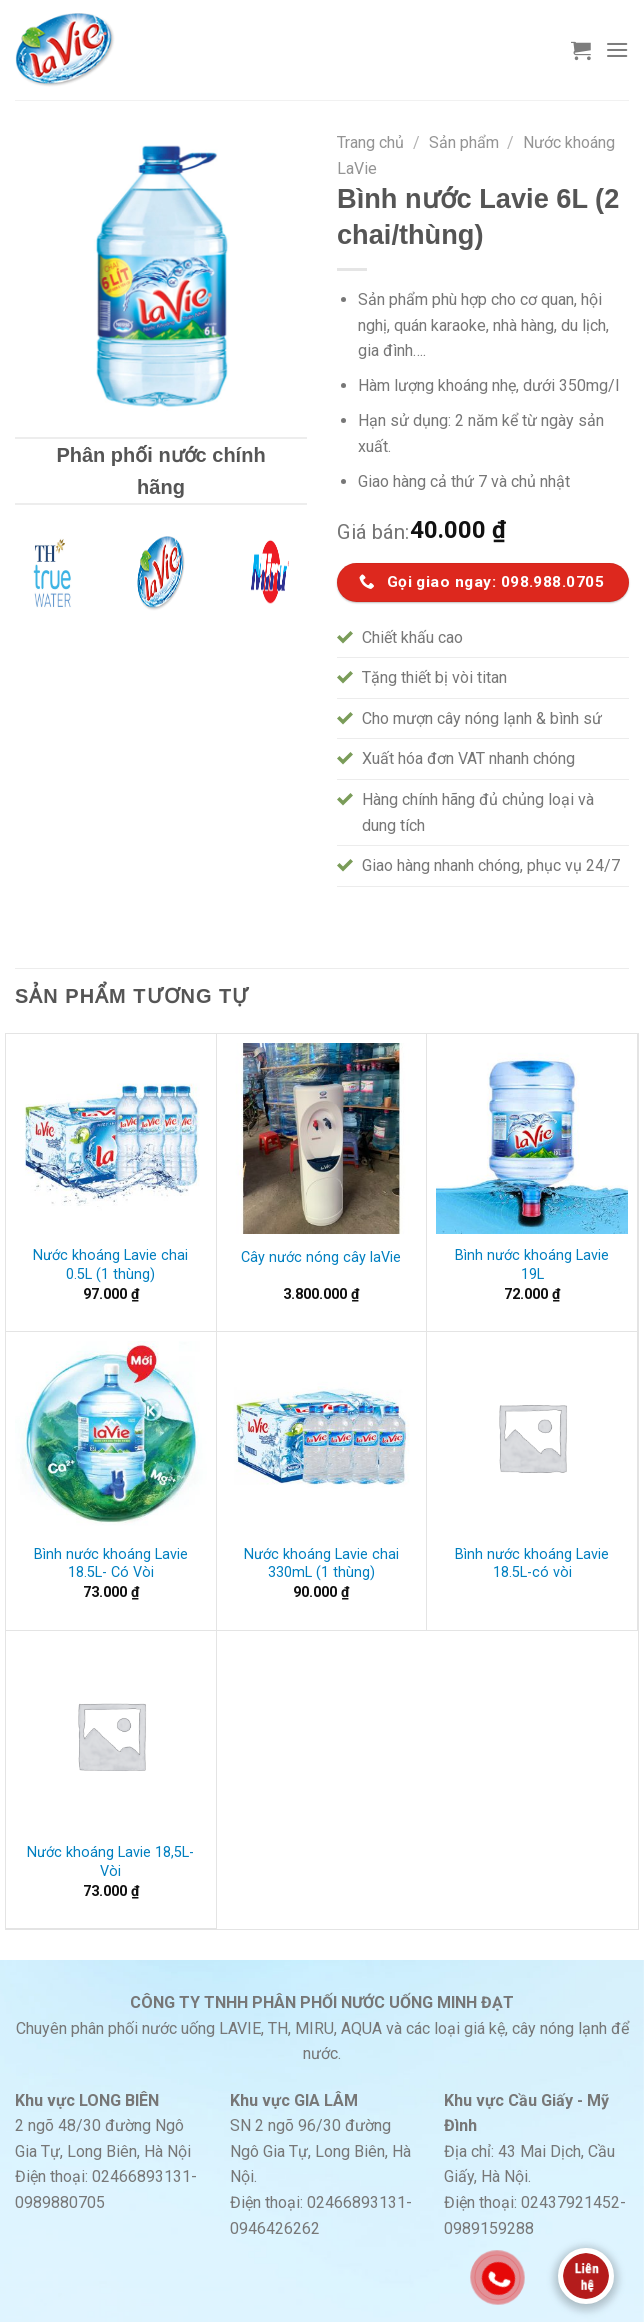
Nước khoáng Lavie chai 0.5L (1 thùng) (110, 1265)
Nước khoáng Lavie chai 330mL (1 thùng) (321, 1564)
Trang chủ (370, 142)
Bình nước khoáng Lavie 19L (532, 1265)
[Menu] (617, 49)
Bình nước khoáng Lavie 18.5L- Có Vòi (111, 1564)
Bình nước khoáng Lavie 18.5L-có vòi (532, 1564)
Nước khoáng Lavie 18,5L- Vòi (110, 1862)
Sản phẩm (464, 142)
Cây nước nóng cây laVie (321, 1257)
